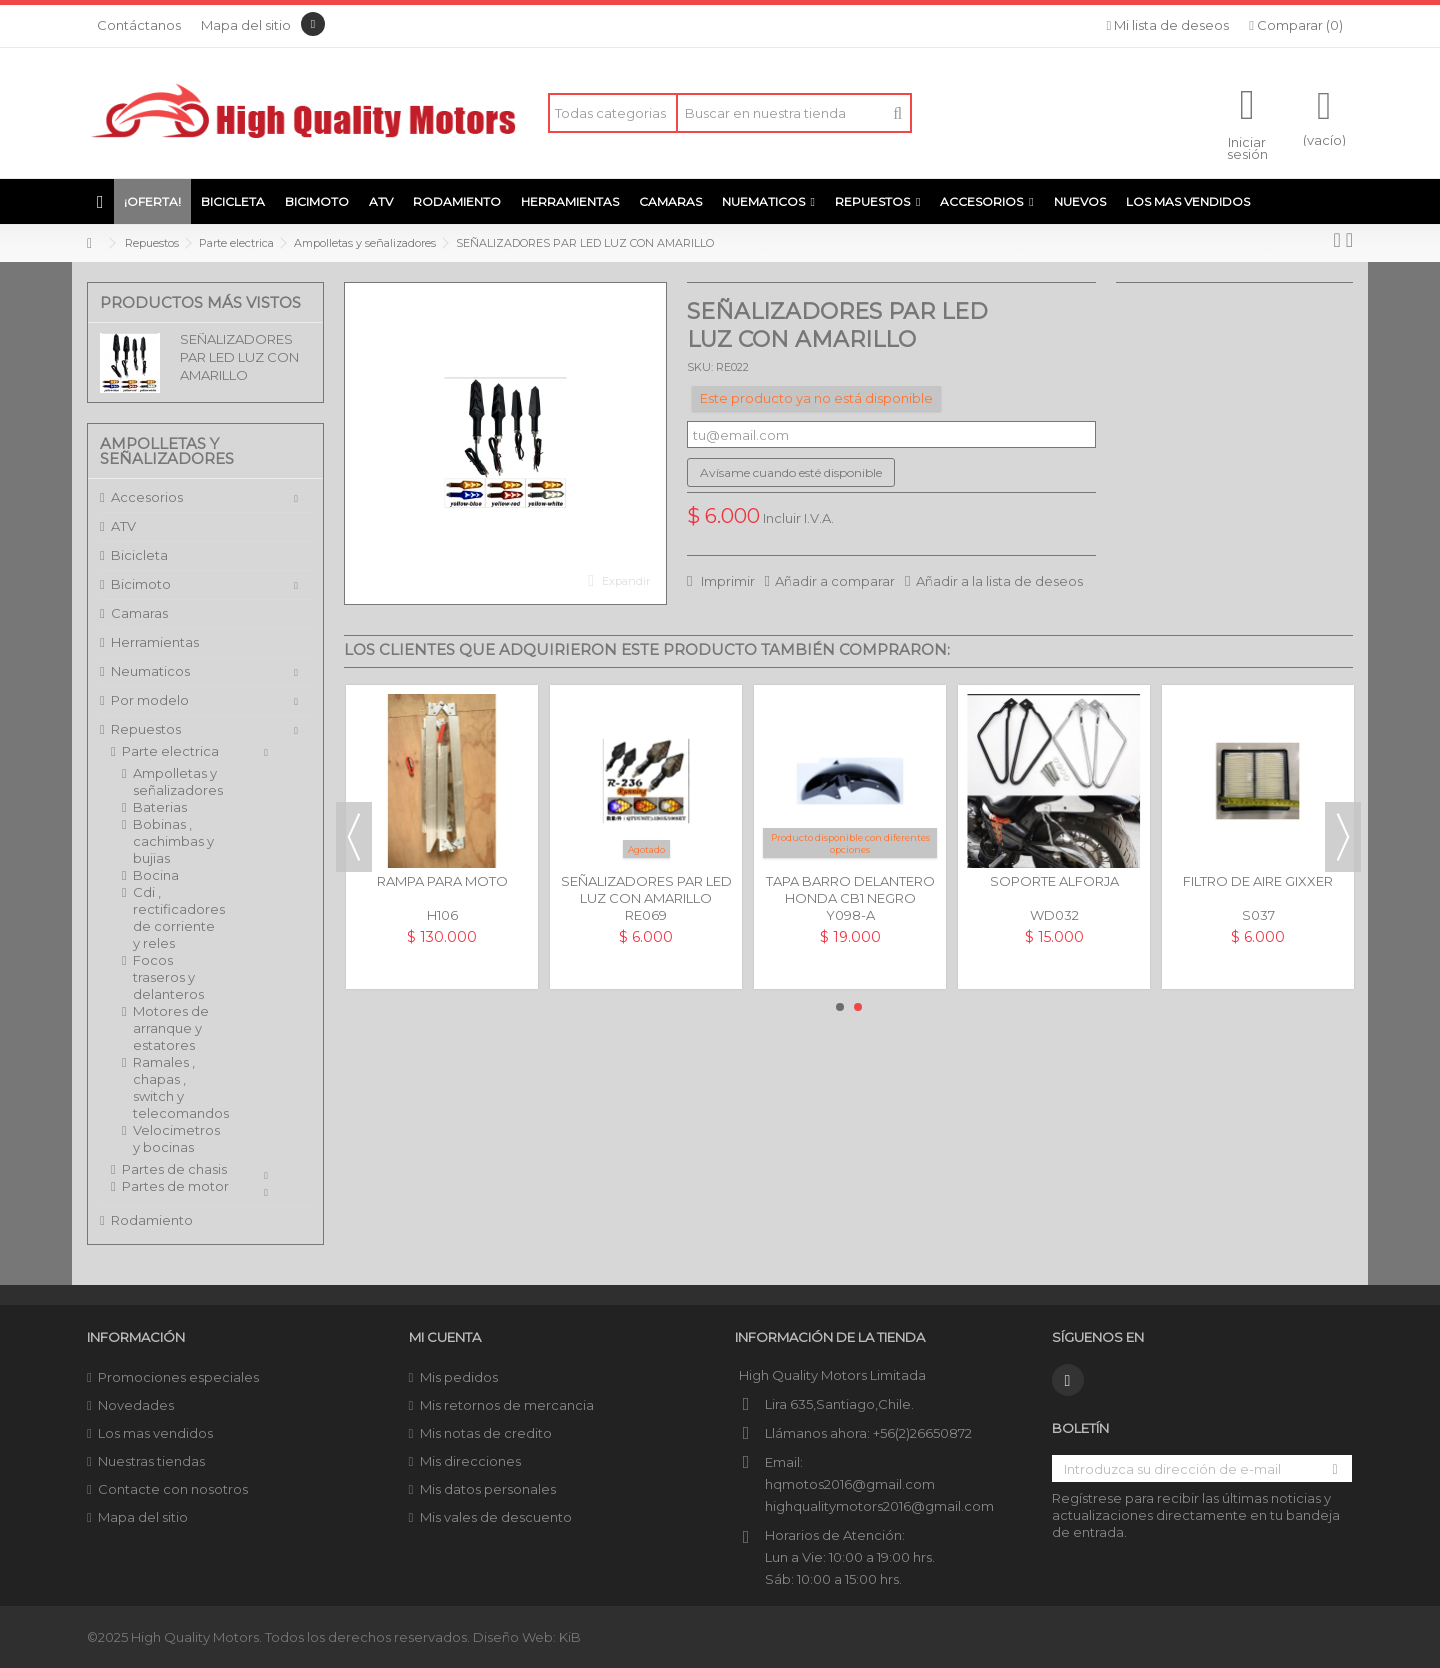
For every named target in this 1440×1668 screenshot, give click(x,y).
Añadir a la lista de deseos (999, 581)
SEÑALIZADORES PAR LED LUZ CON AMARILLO (239, 357)
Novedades (136, 1405)
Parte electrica (170, 751)
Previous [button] (354, 837)
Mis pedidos (459, 1377)
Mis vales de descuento (496, 1517)
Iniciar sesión (1247, 147)
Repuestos (146, 729)
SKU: (700, 367)
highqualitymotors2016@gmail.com (879, 1506)
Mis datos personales (488, 1489)
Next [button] (1343, 837)
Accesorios (147, 497)
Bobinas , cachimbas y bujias (173, 841)
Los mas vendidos (155, 1433)
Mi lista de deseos (1168, 25)
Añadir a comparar (835, 581)
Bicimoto (141, 584)
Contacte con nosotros (173, 1489)
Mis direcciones (470, 1461)
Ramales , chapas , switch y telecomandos (177, 1087)
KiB (570, 1637)
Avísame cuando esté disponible (791, 472)
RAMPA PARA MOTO (442, 881)
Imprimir (726, 581)
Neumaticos (150, 671)
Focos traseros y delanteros (168, 977)
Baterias (160, 807)
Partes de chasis (174, 1169)
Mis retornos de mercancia (507, 1405)
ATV (123, 526)
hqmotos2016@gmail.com (850, 1484)
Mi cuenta (445, 1337)
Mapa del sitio (246, 25)
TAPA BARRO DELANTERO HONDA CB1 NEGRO (850, 889)
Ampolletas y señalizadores (177, 781)
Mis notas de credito (486, 1433)
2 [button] (858, 1007)
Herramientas (155, 642)
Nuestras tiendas (151, 1461)
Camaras (139, 613)
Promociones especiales (178, 1377)
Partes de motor (175, 1186)
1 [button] (840, 1007)
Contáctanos (139, 25)
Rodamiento (152, 1220)
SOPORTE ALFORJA (1054, 881)
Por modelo (150, 700)
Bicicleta (139, 555)
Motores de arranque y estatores (171, 1028)
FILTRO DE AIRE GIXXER (1258, 881)
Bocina (156, 875)
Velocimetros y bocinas (176, 1138)
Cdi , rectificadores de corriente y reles (177, 917)
